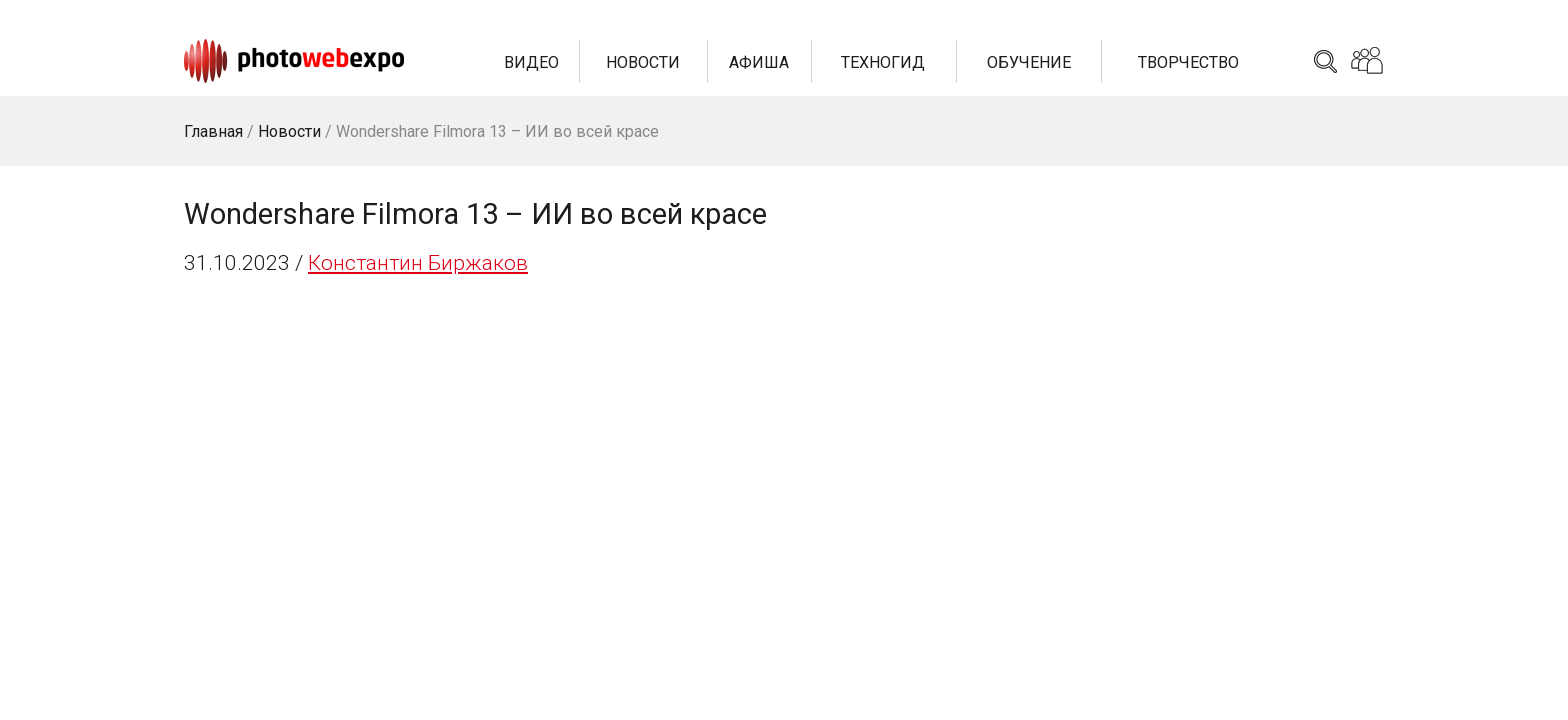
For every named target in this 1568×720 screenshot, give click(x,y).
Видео (531, 62)
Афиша (759, 62)
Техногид (883, 62)
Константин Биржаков (418, 263)
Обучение (1029, 62)
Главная (213, 131)
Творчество (1188, 62)
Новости (643, 62)
